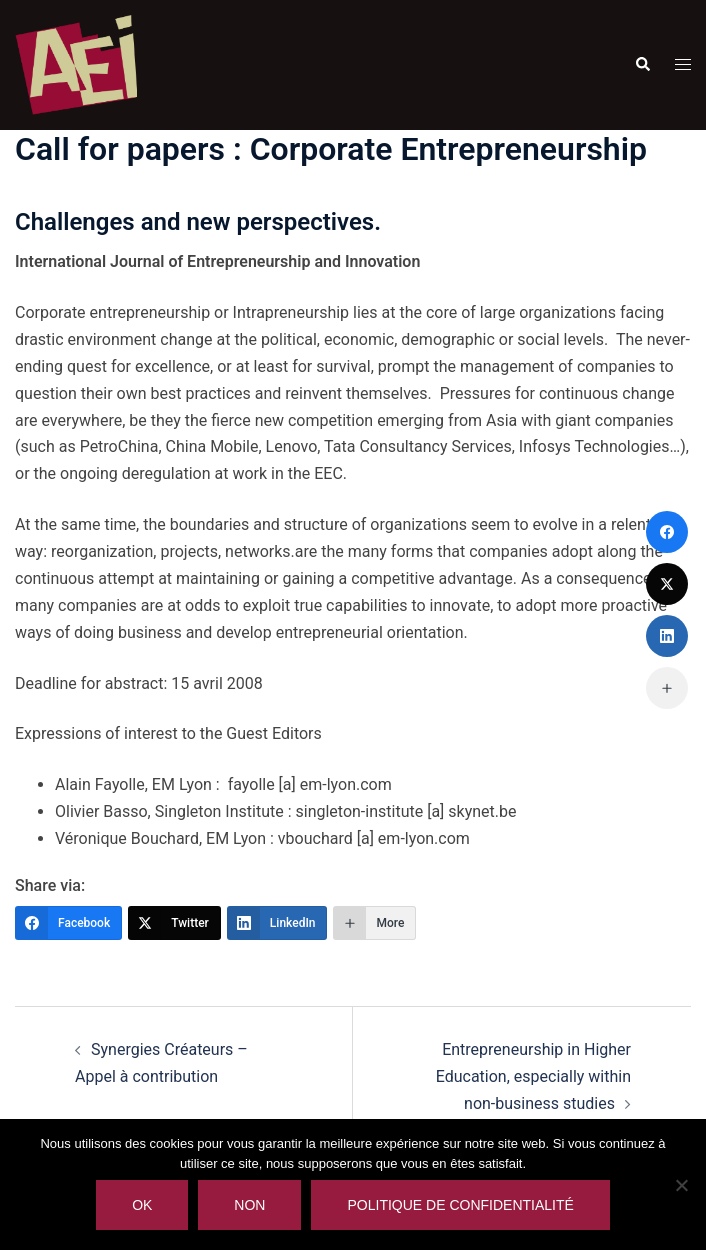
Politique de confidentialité (460, 1205)
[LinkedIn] (277, 923)
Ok (142, 1205)
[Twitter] (174, 923)
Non (249, 1205)
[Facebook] (68, 923)
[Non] (681, 1185)
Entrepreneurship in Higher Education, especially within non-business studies (533, 1076)
